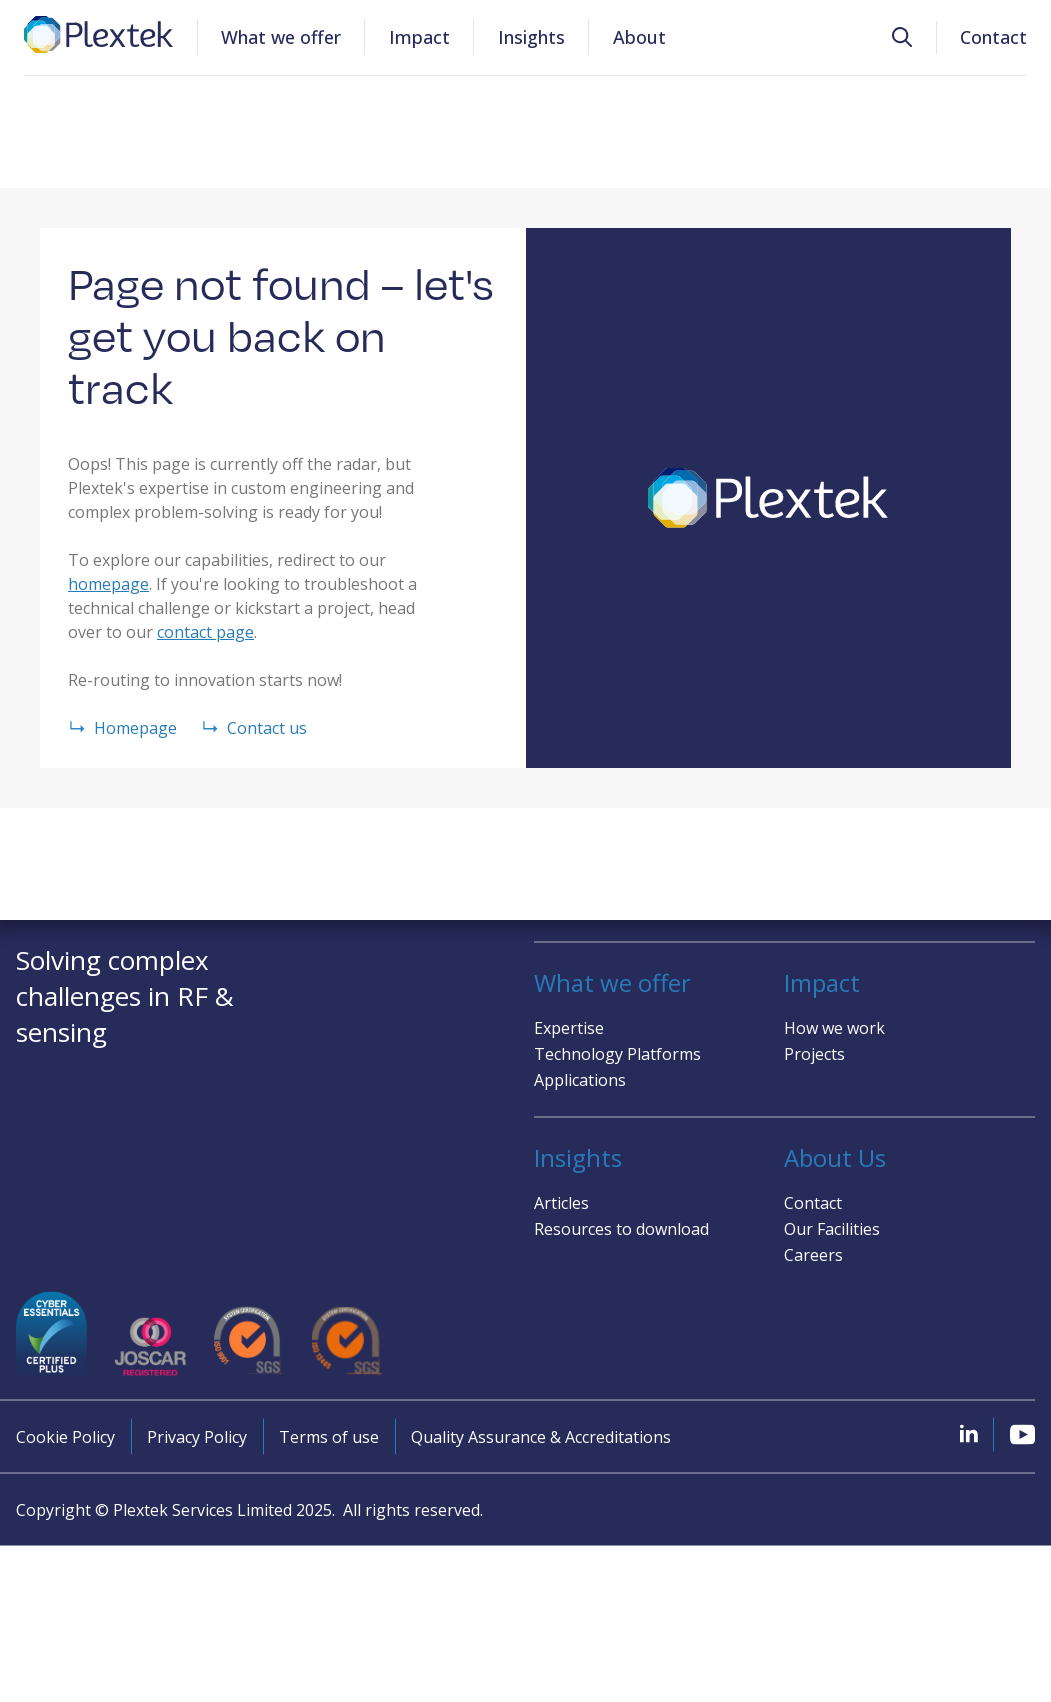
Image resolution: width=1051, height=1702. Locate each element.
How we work (834, 1027)
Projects (814, 1053)
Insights (531, 37)
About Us (835, 1157)
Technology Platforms (617, 1053)
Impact (419, 37)
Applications (580, 1079)
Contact (993, 37)
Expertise (569, 1027)
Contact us (254, 728)
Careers (813, 1254)
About (639, 37)
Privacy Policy (197, 1437)
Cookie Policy (65, 1437)
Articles (561, 1202)
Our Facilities (832, 1228)
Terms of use (329, 1437)
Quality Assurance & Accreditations (541, 1437)
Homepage (122, 728)
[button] (902, 37)
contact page (205, 632)
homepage (108, 584)
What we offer (281, 37)
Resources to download (621, 1228)
